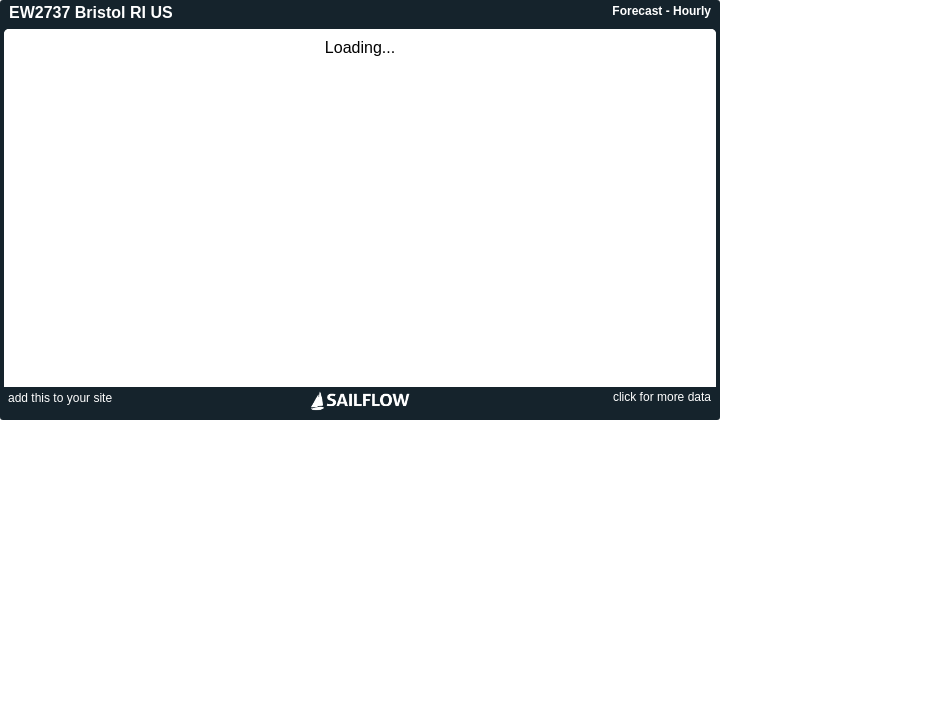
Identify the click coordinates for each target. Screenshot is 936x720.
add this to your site (60, 398)
